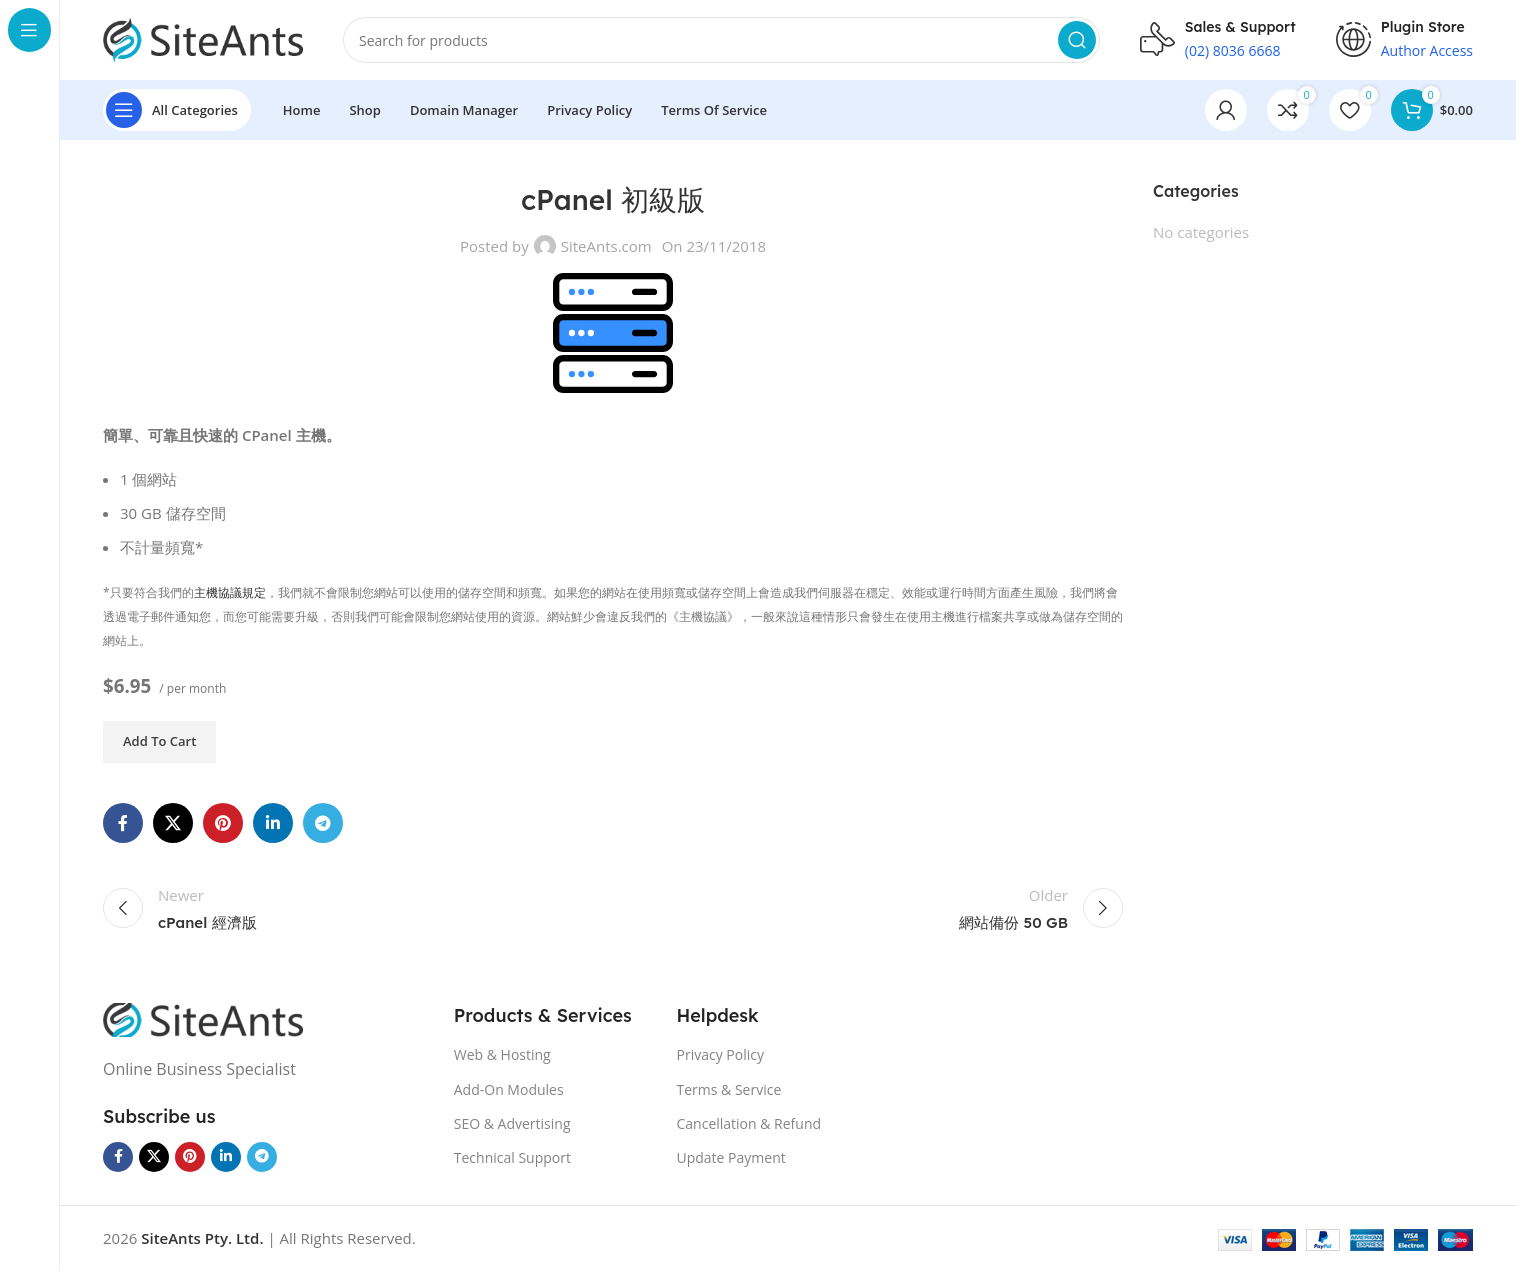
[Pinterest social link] (223, 823)
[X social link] (173, 823)
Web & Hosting (502, 1054)
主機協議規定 (230, 592)
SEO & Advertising (512, 1123)
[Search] (721, 40)
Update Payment (731, 1157)
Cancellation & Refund (749, 1123)
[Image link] (203, 1018)
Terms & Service (729, 1089)
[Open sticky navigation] (177, 110)
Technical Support (512, 1157)
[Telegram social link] (323, 823)
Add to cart (159, 741)
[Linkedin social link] (273, 823)
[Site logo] (203, 38)
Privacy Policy (720, 1054)
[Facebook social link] (123, 823)
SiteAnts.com (606, 246)
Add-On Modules (509, 1089)
